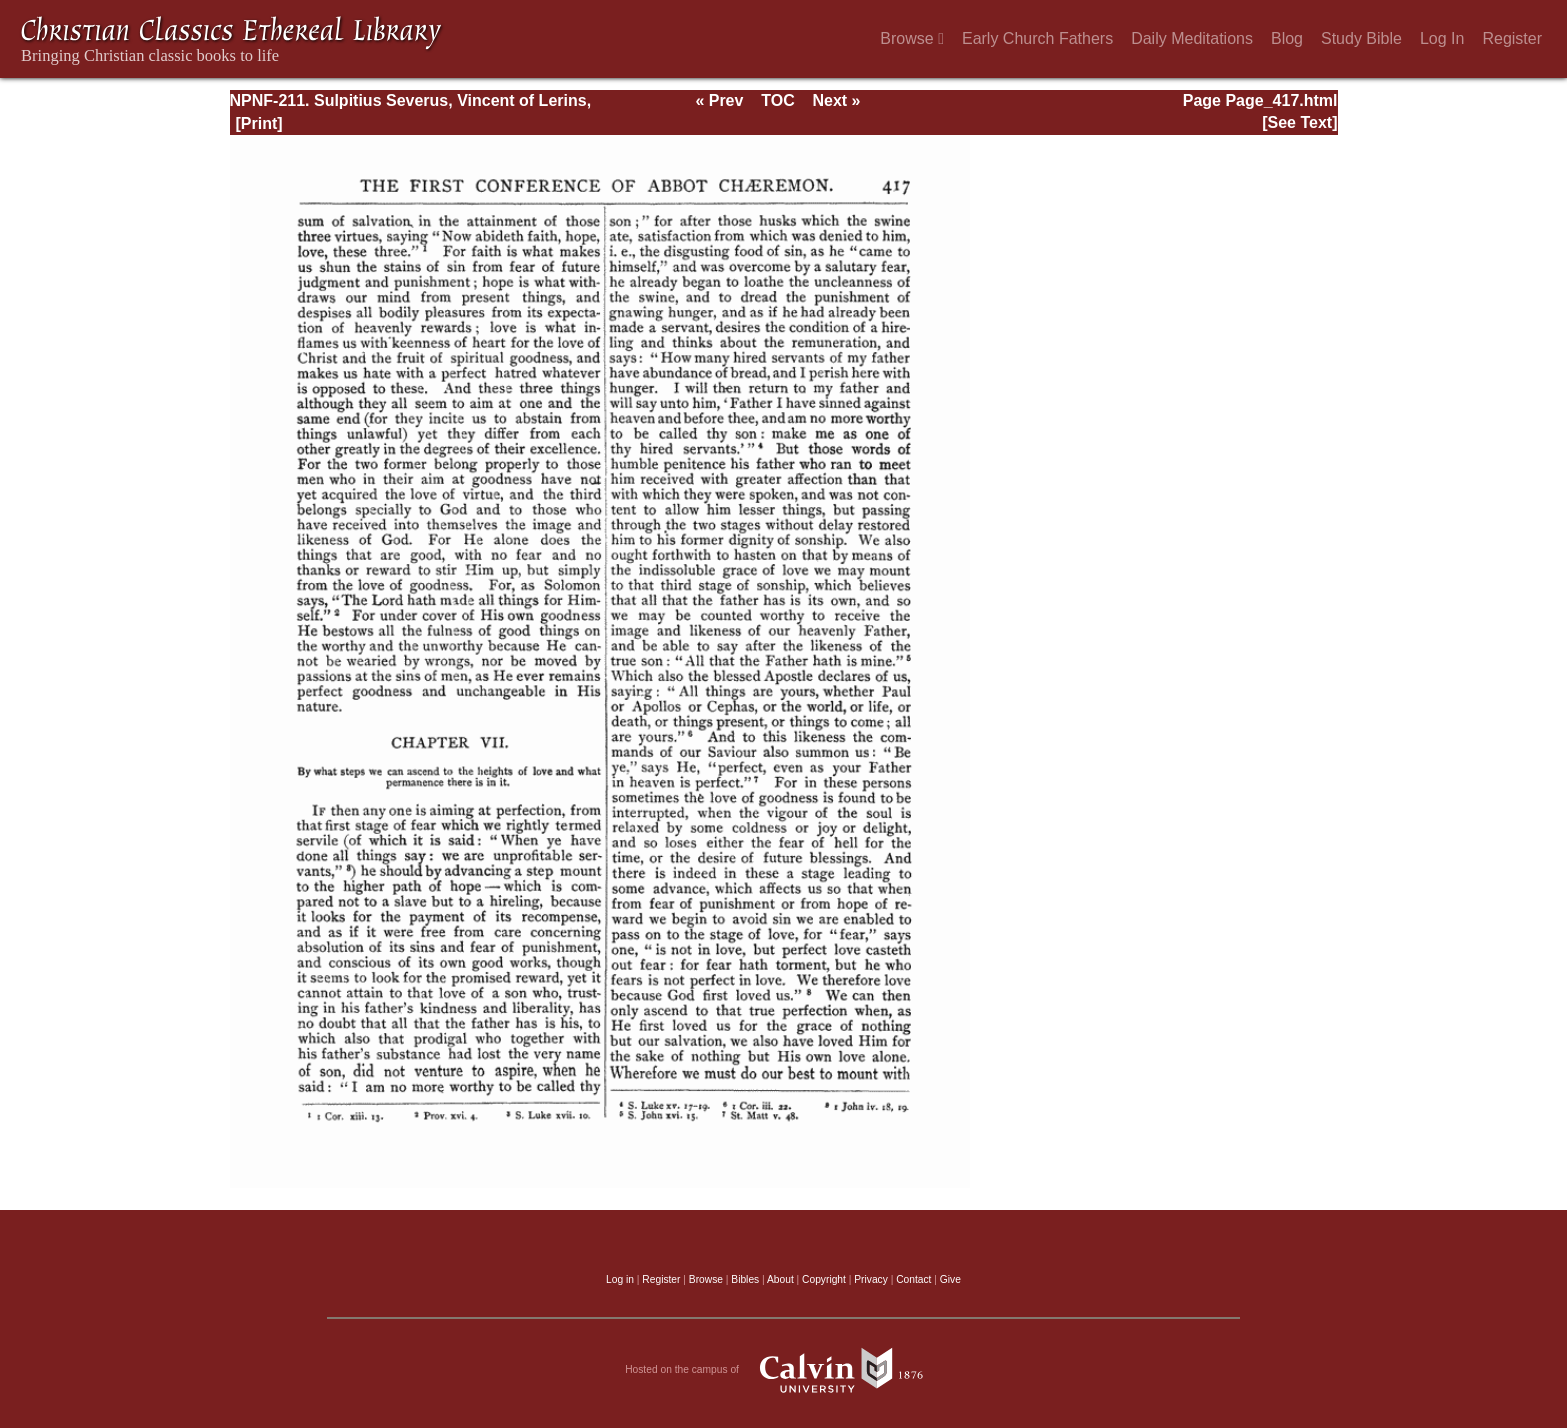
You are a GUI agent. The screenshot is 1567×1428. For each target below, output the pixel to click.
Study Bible (1361, 38)
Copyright (824, 1279)
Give (950, 1279)
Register (1512, 38)
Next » (836, 100)
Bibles (745, 1279)
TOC (777, 100)
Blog (1287, 38)
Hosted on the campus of (783, 1370)
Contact (913, 1279)
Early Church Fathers (1037, 38)
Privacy (871, 1279)
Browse (912, 38)
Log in (620, 1279)
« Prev (719, 100)
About (780, 1279)
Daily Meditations (1192, 38)
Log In (1442, 38)
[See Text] (1299, 122)
